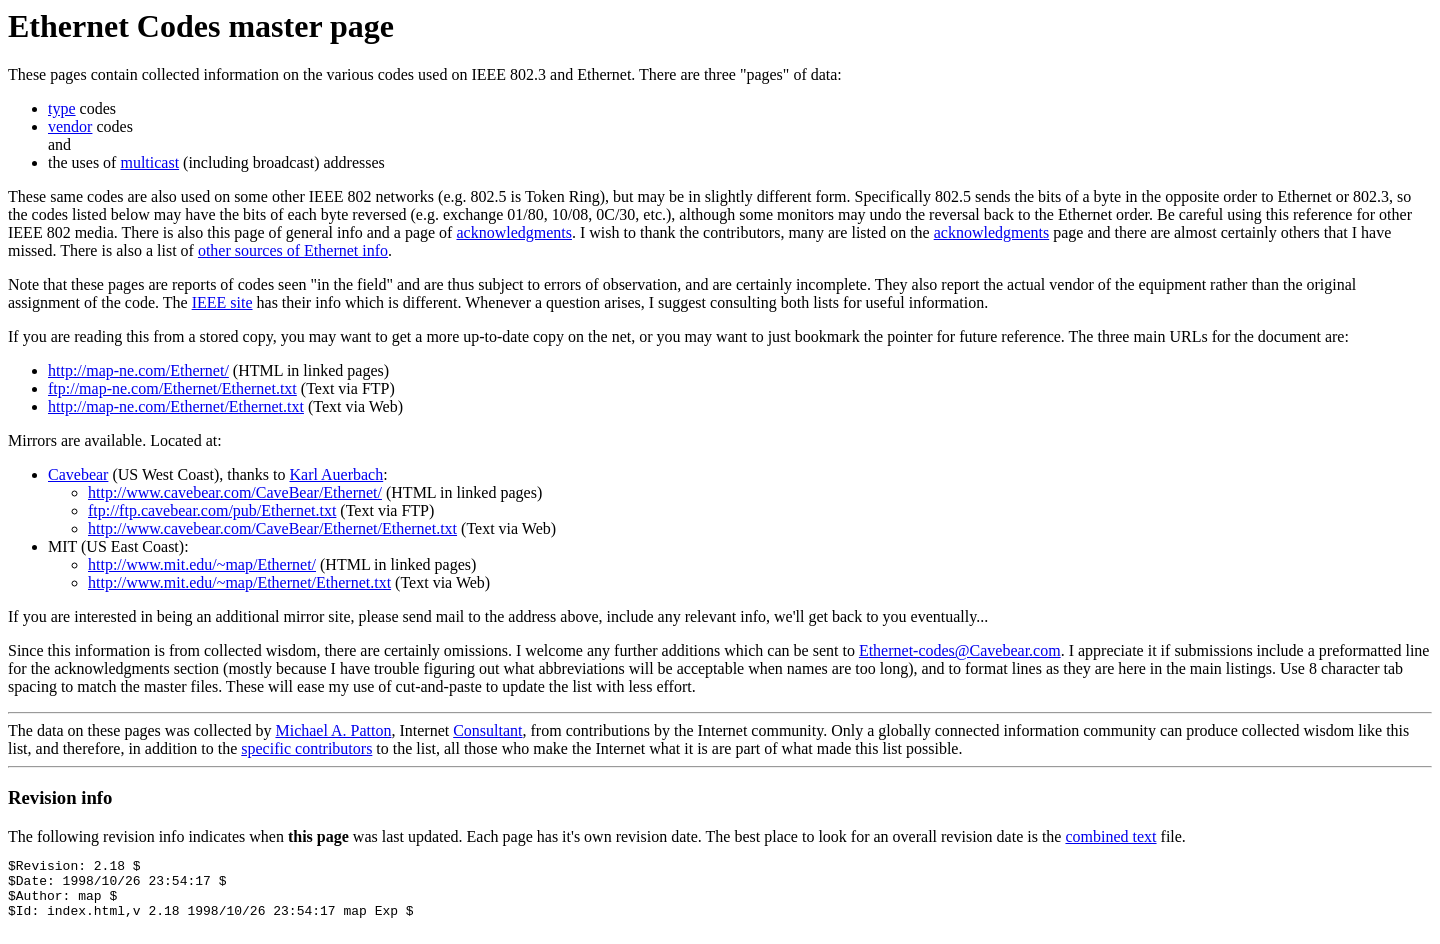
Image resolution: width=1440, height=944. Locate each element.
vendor (70, 126)
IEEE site (222, 302)
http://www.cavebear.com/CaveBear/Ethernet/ (235, 492)
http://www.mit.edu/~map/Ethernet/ (202, 564)
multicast (149, 162)
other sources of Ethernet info (293, 250)
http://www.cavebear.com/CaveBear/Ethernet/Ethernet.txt (272, 528)
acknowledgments (514, 232)
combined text (1110, 836)
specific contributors (306, 748)
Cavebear (78, 474)
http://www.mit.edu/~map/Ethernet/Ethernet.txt (239, 582)
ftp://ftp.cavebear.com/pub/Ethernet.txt (212, 510)
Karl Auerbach (336, 474)
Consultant (487, 730)
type (62, 108)
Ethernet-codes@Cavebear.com (960, 650)
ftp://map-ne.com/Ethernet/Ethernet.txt (172, 388)
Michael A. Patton (333, 730)
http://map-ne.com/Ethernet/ (138, 370)
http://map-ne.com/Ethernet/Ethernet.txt (176, 406)
